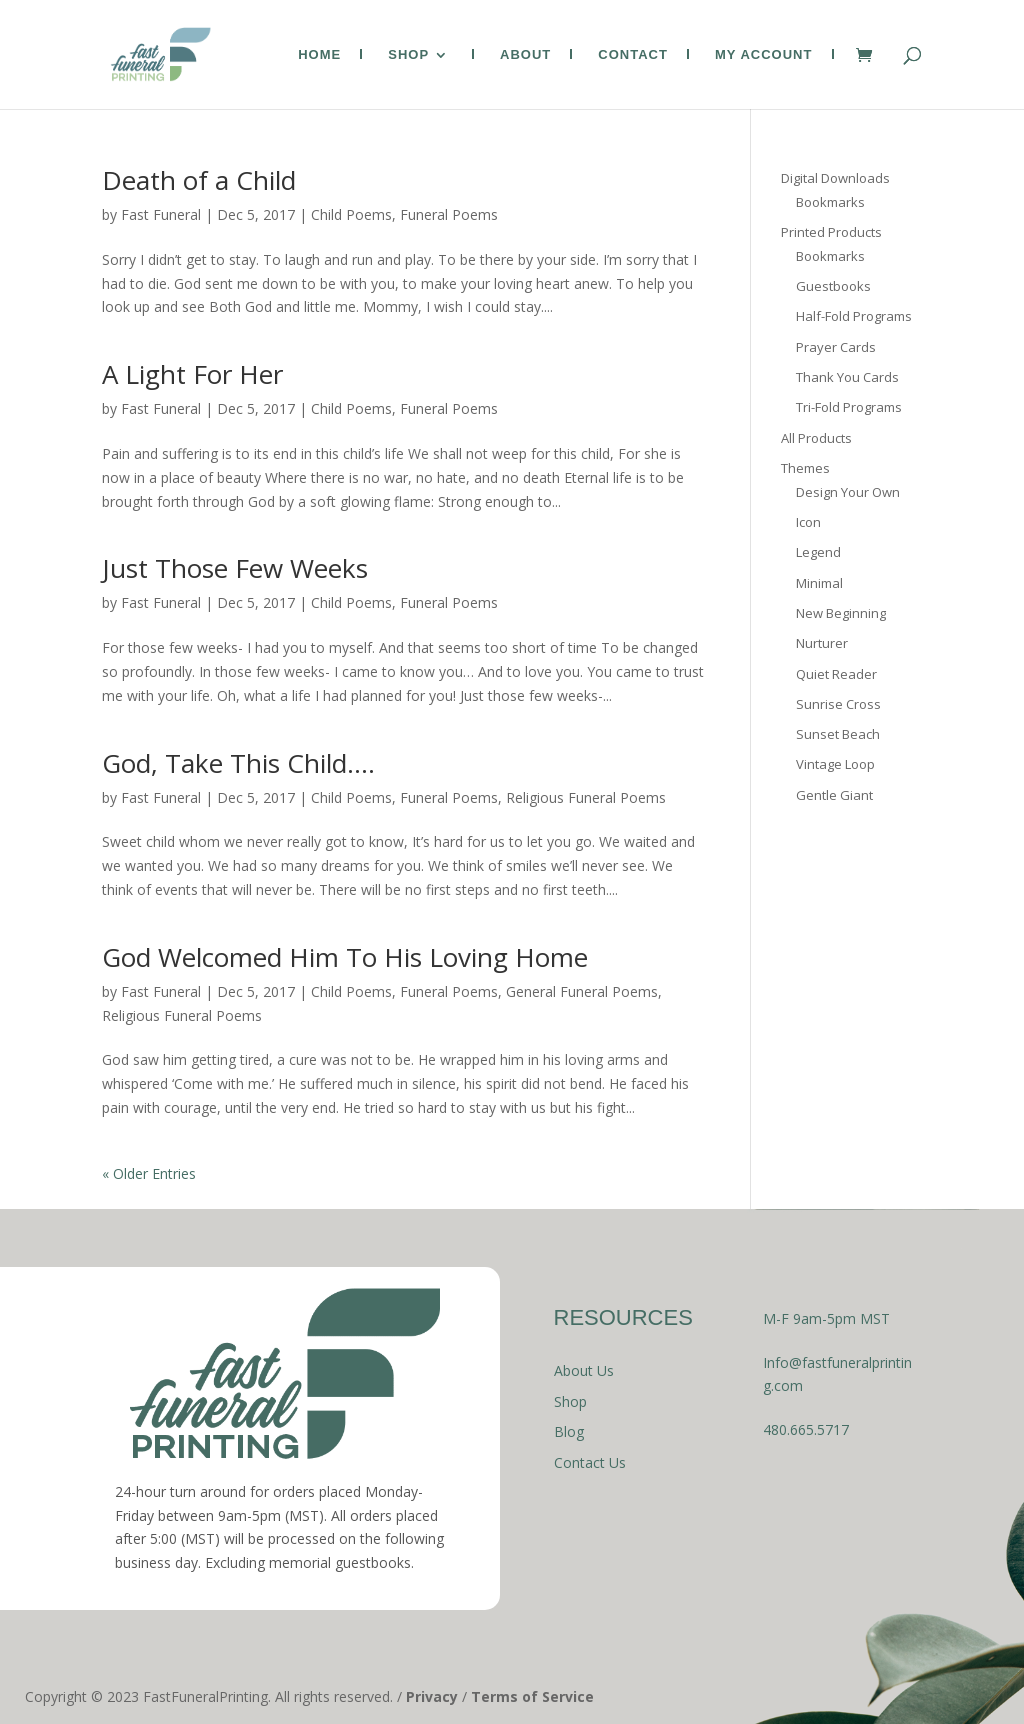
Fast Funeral (161, 214)
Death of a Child (199, 180)
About (525, 55)
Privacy (432, 1696)
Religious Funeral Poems (586, 797)
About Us (584, 1370)
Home (319, 55)
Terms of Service (532, 1696)
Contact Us (590, 1462)
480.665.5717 (806, 1429)
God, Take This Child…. (238, 763)
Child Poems (351, 214)
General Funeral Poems (582, 991)
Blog (569, 1431)
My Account (763, 55)
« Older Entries (149, 1173)
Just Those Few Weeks (235, 568)
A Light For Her (192, 374)
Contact (633, 55)
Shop (408, 55)
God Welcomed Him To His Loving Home (345, 957)
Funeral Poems (449, 214)
